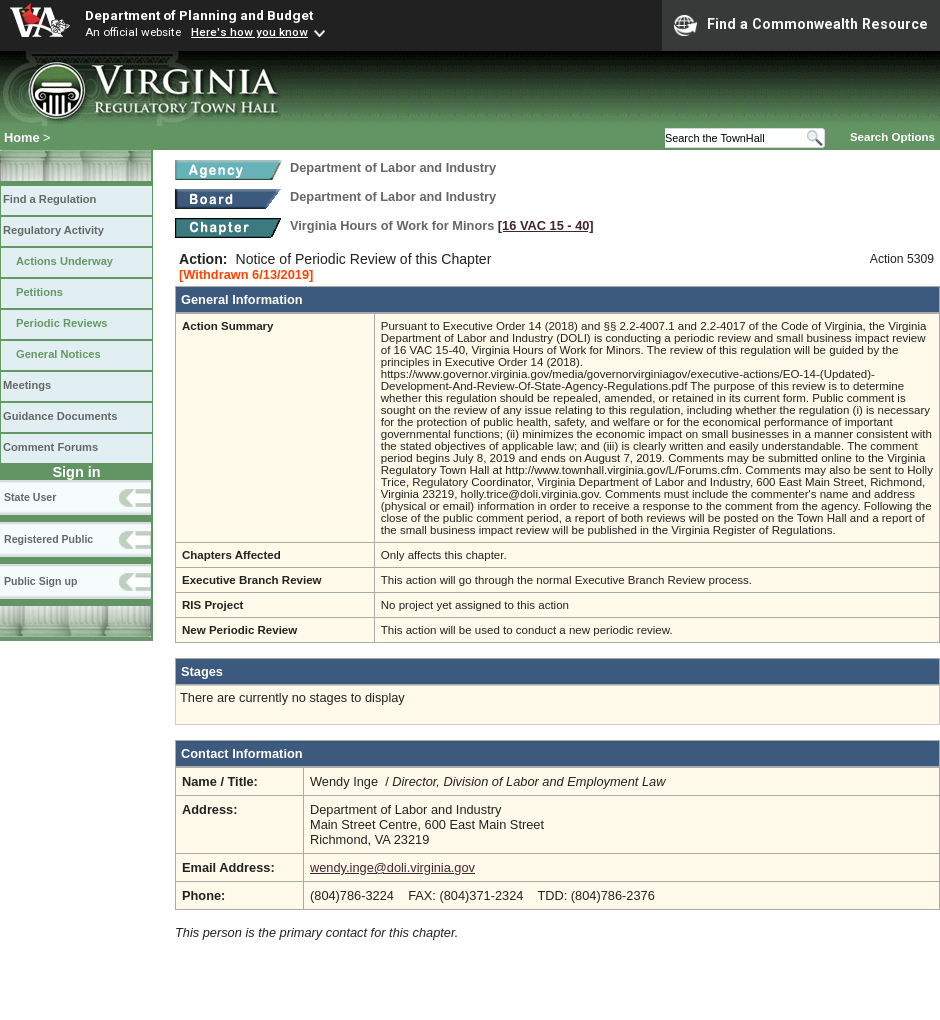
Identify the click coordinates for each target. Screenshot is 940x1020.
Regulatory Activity (53, 230)
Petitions (39, 292)
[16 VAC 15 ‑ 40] (546, 225)
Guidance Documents (60, 416)
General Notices (58, 354)
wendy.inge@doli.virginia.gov (392, 867)
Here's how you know (249, 32)
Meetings (27, 385)
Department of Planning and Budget (199, 15)
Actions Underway (64, 261)
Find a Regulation (49, 199)
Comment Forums (50, 447)
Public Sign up (40, 581)
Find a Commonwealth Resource (801, 25)
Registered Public (48, 539)
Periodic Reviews (62, 323)
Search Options (892, 137)
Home (22, 137)
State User (30, 497)
